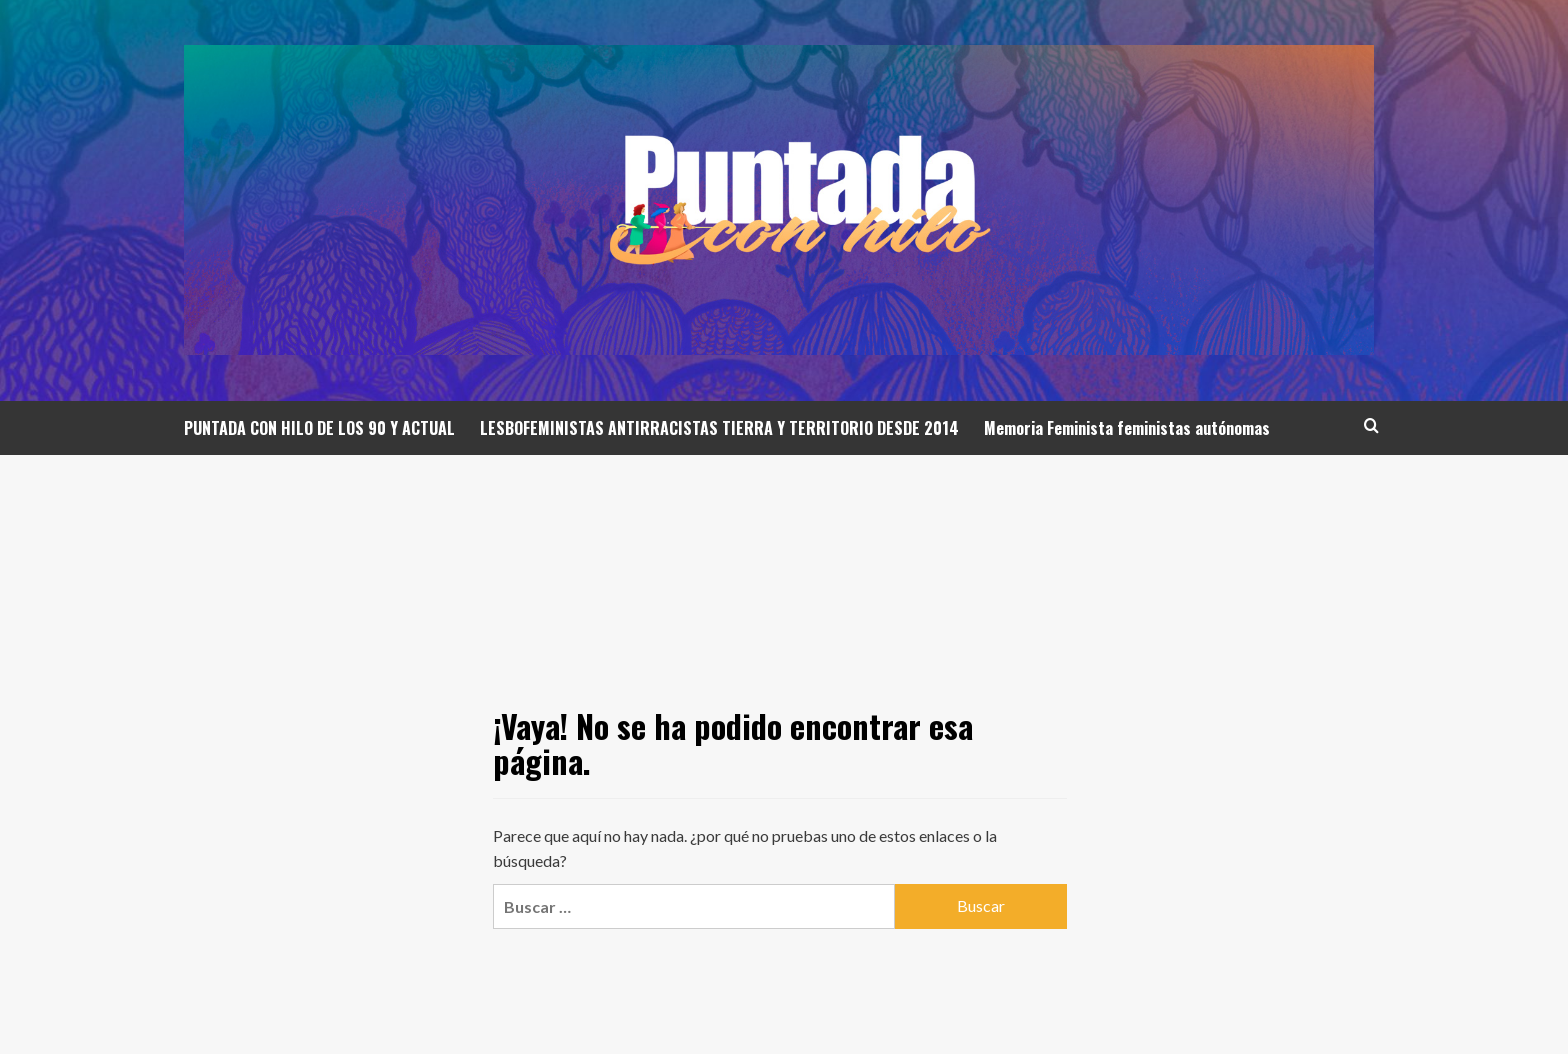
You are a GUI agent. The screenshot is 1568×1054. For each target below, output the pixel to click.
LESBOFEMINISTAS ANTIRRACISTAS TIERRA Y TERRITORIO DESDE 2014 (719, 428)
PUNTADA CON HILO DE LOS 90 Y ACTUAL (319, 428)
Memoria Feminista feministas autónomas (1127, 428)
